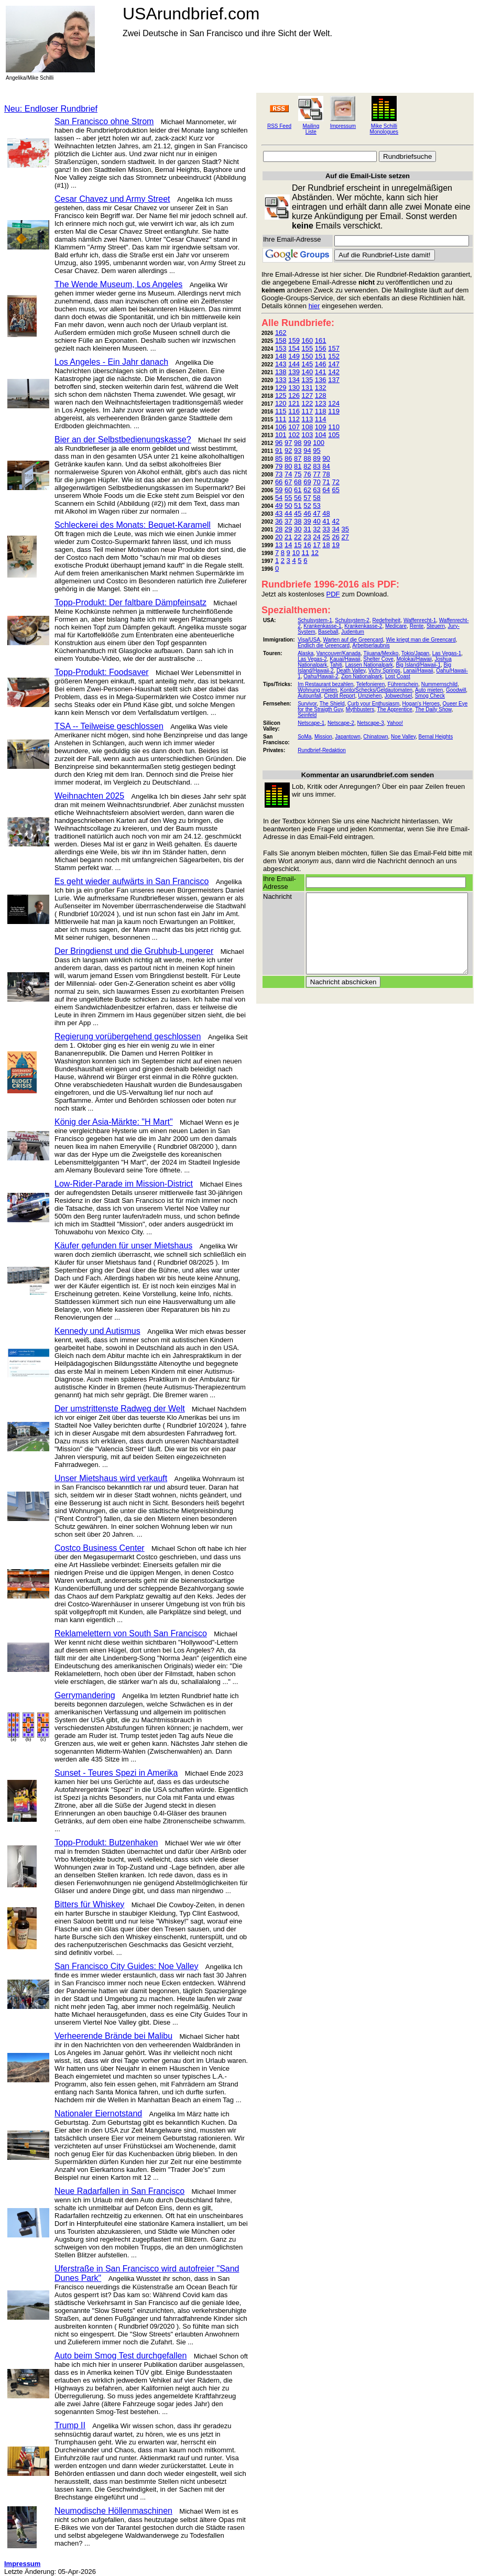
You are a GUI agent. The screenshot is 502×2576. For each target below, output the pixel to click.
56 (297, 498)
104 (320, 435)
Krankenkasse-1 (322, 626)
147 (334, 364)
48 (326, 513)
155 (307, 348)
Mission (323, 737)
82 (307, 466)
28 (278, 529)
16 (307, 545)
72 (335, 482)
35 (345, 529)
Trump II (69, 2425)
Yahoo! (395, 723)
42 (335, 521)
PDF (333, 594)
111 (281, 419)
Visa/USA (309, 640)
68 (297, 482)
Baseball (328, 632)
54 (278, 498)
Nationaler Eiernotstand (98, 2113)
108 (307, 427)
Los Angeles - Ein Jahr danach (111, 361)
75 (297, 474)
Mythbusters (360, 709)
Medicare (396, 626)
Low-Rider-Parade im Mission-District (123, 1183)
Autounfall (309, 696)
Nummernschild (439, 684)
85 (278, 458)
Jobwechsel (398, 696)
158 (281, 340)
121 (294, 403)
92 (288, 450)
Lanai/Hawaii (418, 670)
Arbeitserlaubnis (371, 645)
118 (320, 411)
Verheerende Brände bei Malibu (113, 2035)
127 (307, 395)
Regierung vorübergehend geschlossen (127, 1036)
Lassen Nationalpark (369, 665)
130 (294, 388)
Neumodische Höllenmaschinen (113, 2510)
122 (307, 403)
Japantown (347, 737)
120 (281, 403)
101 (281, 435)
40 (316, 521)
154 (294, 348)
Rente (417, 626)
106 (281, 427)
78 (326, 474)
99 (307, 443)
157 (334, 348)
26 (335, 537)
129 (281, 388)
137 (334, 380)
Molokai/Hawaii (414, 659)
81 (297, 466)
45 (297, 513)
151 (320, 356)
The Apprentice (394, 709)
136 (320, 380)
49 (278, 505)
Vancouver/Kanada (339, 653)
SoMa (304, 737)
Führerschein (403, 684)
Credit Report (339, 696)
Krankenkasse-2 (363, 626)
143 (281, 364)
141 (320, 372)
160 (307, 340)
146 (320, 364)
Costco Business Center (99, 1548)
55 (288, 498)
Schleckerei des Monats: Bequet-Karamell (132, 524)
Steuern (436, 626)
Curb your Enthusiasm (373, 704)
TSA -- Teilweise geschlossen (108, 726)
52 (307, 505)
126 (294, 395)
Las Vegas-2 (312, 659)
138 (281, 372)
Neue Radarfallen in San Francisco (119, 2191)
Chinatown (375, 737)
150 (307, 356)
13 (278, 545)
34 (335, 529)
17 (316, 545)
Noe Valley (403, 737)
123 (320, 403)
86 (288, 458)
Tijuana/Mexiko (380, 653)
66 (278, 482)
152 (334, 356)
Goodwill (456, 690)
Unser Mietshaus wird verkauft (110, 1478)
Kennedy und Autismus (97, 1331)
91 (278, 450)
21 (288, 537)
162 (281, 332)
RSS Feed (279, 126)
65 (335, 490)
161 (320, 340)
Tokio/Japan (415, 653)
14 (288, 545)
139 (294, 372)
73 (278, 474)
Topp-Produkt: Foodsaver (101, 672)
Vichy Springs (384, 670)
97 (288, 443)
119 (334, 411)
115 (281, 411)
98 (297, 443)
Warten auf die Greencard (353, 640)
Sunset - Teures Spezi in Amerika (116, 1772)
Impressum (343, 126)
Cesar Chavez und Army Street (112, 198)
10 (295, 553)
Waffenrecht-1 (419, 620)
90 (326, 458)
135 (307, 380)
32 (316, 529)
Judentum (352, 632)
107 (294, 427)
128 (320, 395)
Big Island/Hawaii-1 (418, 665)
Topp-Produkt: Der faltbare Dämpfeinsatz (130, 602)
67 (288, 482)
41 (326, 521)
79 (278, 466)
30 (297, 529)
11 (305, 553)
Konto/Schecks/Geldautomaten (376, 690)
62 (307, 490)
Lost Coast (397, 676)
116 (294, 411)
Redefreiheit (386, 620)
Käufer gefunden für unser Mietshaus (123, 1245)
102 (294, 435)
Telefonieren (370, 684)
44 (288, 513)
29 (288, 529)
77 (316, 474)
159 (294, 340)
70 (316, 482)
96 (278, 443)
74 (288, 474)
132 (320, 388)
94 (307, 450)
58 (316, 498)
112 (294, 419)
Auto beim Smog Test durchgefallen (120, 2355)
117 (307, 411)
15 (297, 545)
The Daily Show (433, 709)
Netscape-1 (311, 723)
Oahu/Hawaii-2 (320, 676)
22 (297, 537)
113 (307, 419)
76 (307, 474)
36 (278, 521)
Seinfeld (307, 715)
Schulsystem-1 (315, 620)
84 (326, 466)
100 (318, 443)
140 (307, 372)
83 (316, 466)
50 (288, 505)
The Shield (332, 704)
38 (297, 521)
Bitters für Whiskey (89, 1904)
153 (281, 348)
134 (294, 380)
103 (307, 435)
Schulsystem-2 (352, 620)
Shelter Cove (378, 659)
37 (288, 521)
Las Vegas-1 (447, 653)
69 (307, 482)
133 (281, 380)
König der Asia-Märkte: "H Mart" (113, 1121)
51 (297, 505)
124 (334, 403)
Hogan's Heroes (421, 704)
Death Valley (350, 670)
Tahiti (336, 665)
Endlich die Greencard (324, 645)
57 (307, 498)
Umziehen (369, 696)
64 (326, 490)
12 (315, 553)
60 (288, 490)
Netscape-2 (341, 723)
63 (316, 490)
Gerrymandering (84, 1695)
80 (288, 466)
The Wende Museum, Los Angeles (118, 284)
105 (334, 435)
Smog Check (430, 696)
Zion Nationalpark (361, 676)
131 (307, 388)
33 (326, 529)
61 (297, 490)
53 (316, 505)
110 (334, 427)
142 (334, 372)
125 (281, 395)
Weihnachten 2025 (89, 795)
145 (307, 364)
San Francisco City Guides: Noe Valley (126, 1966)
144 (294, 364)
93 (297, 450)
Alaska (305, 653)
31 (307, 529)
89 (316, 458)
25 (326, 537)
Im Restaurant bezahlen (325, 684)
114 (320, 419)
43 (278, 513)
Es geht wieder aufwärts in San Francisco (131, 881)
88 (307, 458)
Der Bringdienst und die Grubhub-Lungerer (133, 951)
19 (335, 545)
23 (307, 537)
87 (297, 458)
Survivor (307, 704)
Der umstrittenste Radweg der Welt (119, 1408)
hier (314, 306)
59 (278, 490)
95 (316, 450)
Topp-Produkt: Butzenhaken (106, 1842)
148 (281, 356)
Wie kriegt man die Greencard (421, 640)
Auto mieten (429, 690)
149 (294, 356)
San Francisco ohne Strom (104, 121)
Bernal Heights (436, 737)
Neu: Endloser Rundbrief (50, 108)
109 (320, 427)
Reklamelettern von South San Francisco (130, 1633)
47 (316, 513)
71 (326, 482)
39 (307, 521)
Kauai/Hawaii (345, 659)
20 (278, 537)
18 (326, 545)
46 (307, 513)
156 (320, 348)
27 (345, 537)
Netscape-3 (370, 723)
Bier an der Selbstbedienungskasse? (122, 439)
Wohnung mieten (317, 690)
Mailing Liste (311, 129)
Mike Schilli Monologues (384, 129)
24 (316, 537)
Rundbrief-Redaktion (322, 750)
